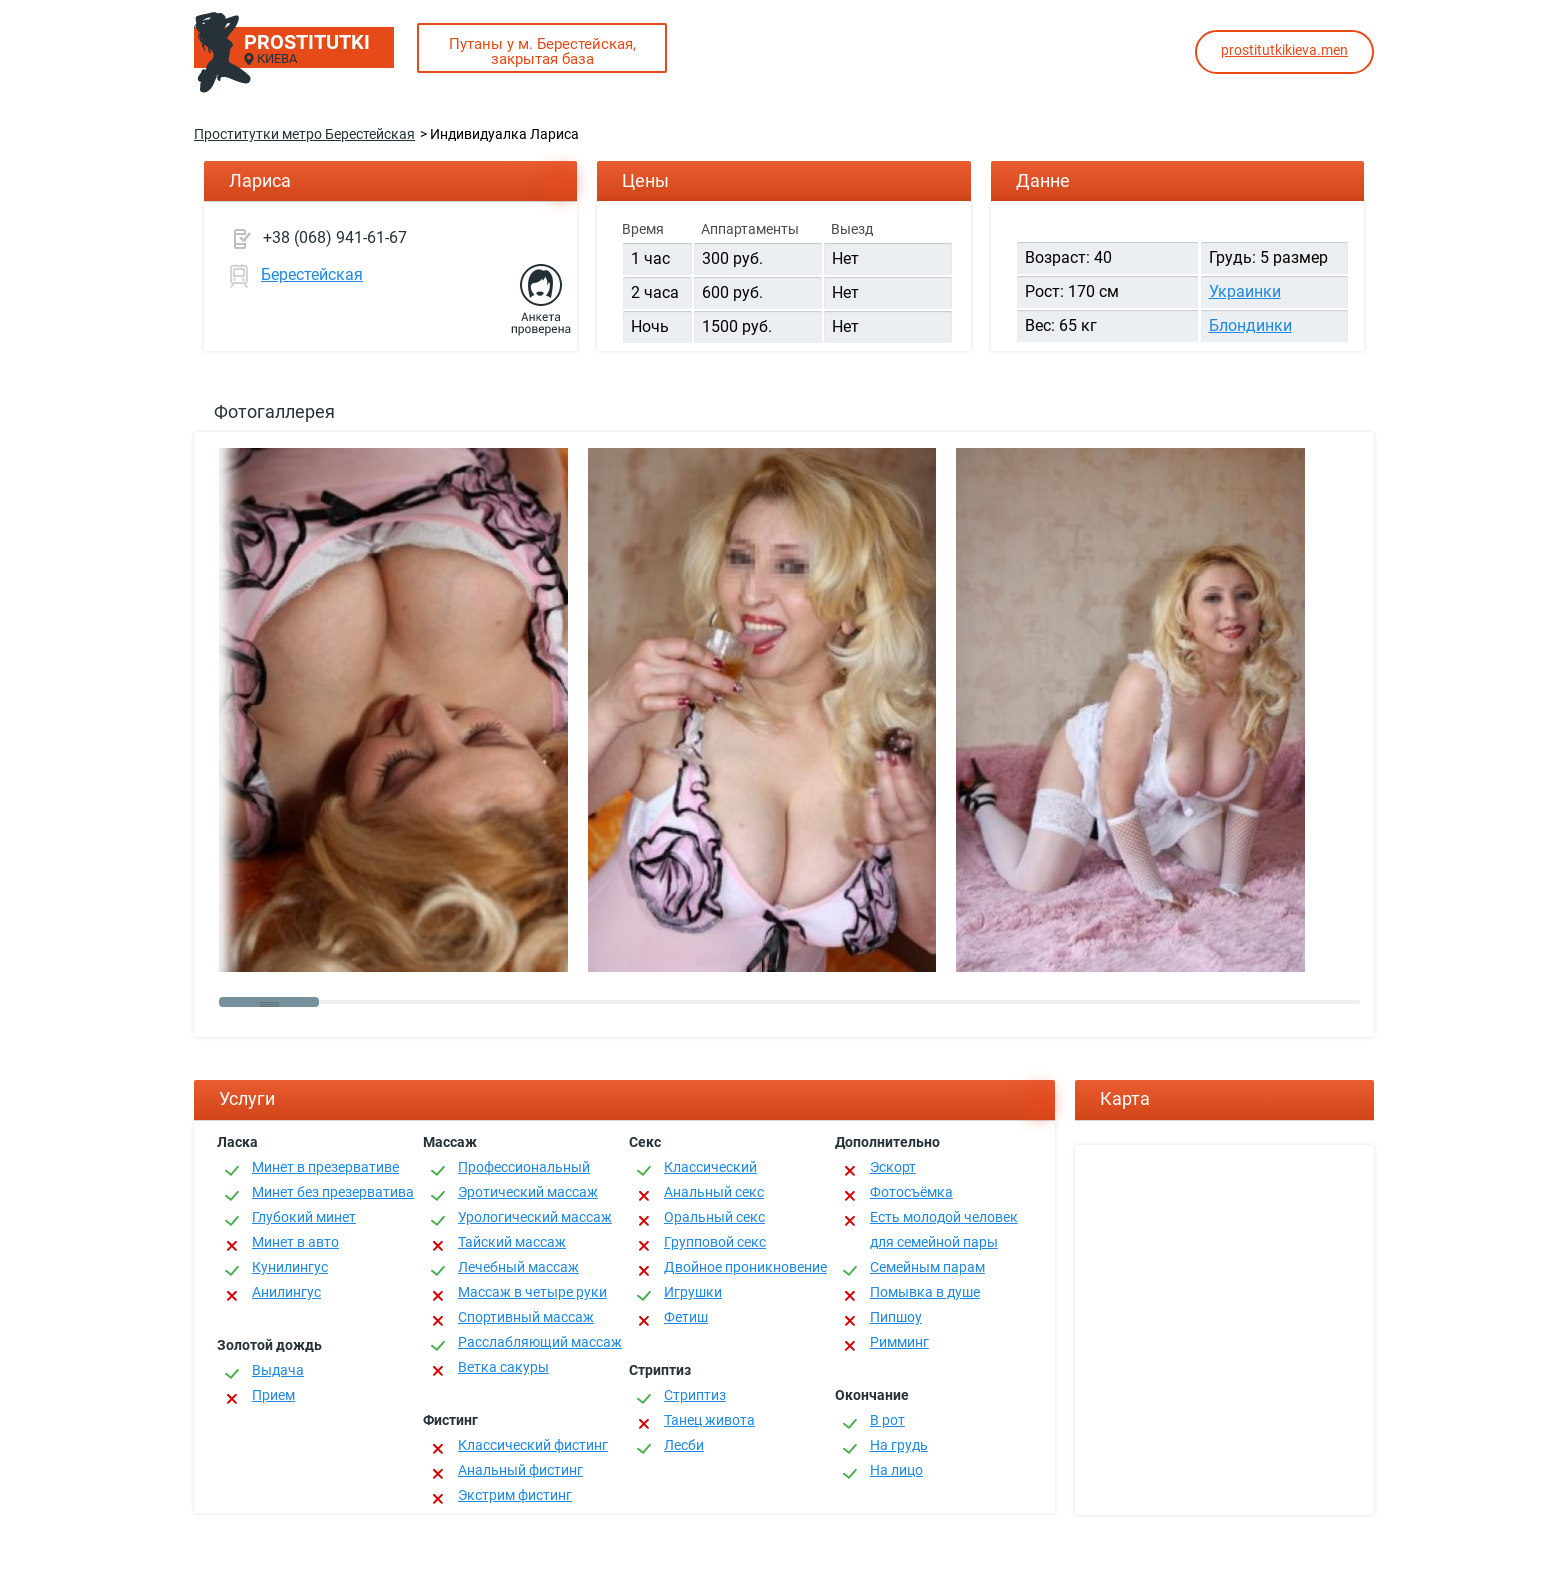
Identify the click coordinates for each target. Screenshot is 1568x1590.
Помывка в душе (925, 1292)
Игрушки (693, 1292)
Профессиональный (524, 1167)
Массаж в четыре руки (532, 1292)
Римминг (899, 1342)
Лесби (684, 1445)
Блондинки (1250, 325)
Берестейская (312, 274)
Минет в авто (295, 1242)
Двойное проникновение (745, 1267)
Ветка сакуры (503, 1367)
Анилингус (286, 1292)
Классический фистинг (533, 1445)
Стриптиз (695, 1395)
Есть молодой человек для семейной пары (944, 1229)
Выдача (278, 1370)
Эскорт (893, 1167)
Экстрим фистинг (515, 1495)
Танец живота (709, 1420)
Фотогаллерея (274, 411)
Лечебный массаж (518, 1267)
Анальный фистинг (520, 1470)
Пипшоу (896, 1317)
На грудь (899, 1445)
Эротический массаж (528, 1192)
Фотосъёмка (911, 1192)
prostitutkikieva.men (1284, 50)
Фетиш (686, 1317)
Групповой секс (715, 1242)
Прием (273, 1395)
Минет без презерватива (333, 1192)
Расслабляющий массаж (540, 1342)
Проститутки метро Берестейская (304, 134)
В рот (887, 1420)
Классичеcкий (710, 1167)
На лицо (896, 1470)
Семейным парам (927, 1267)
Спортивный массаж (526, 1317)
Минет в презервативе (325, 1167)
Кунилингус (290, 1267)
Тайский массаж (512, 1242)
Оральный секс (714, 1217)
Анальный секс (714, 1192)
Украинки (1245, 291)
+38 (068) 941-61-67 (335, 237)
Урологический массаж (535, 1217)
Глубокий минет (304, 1217)
